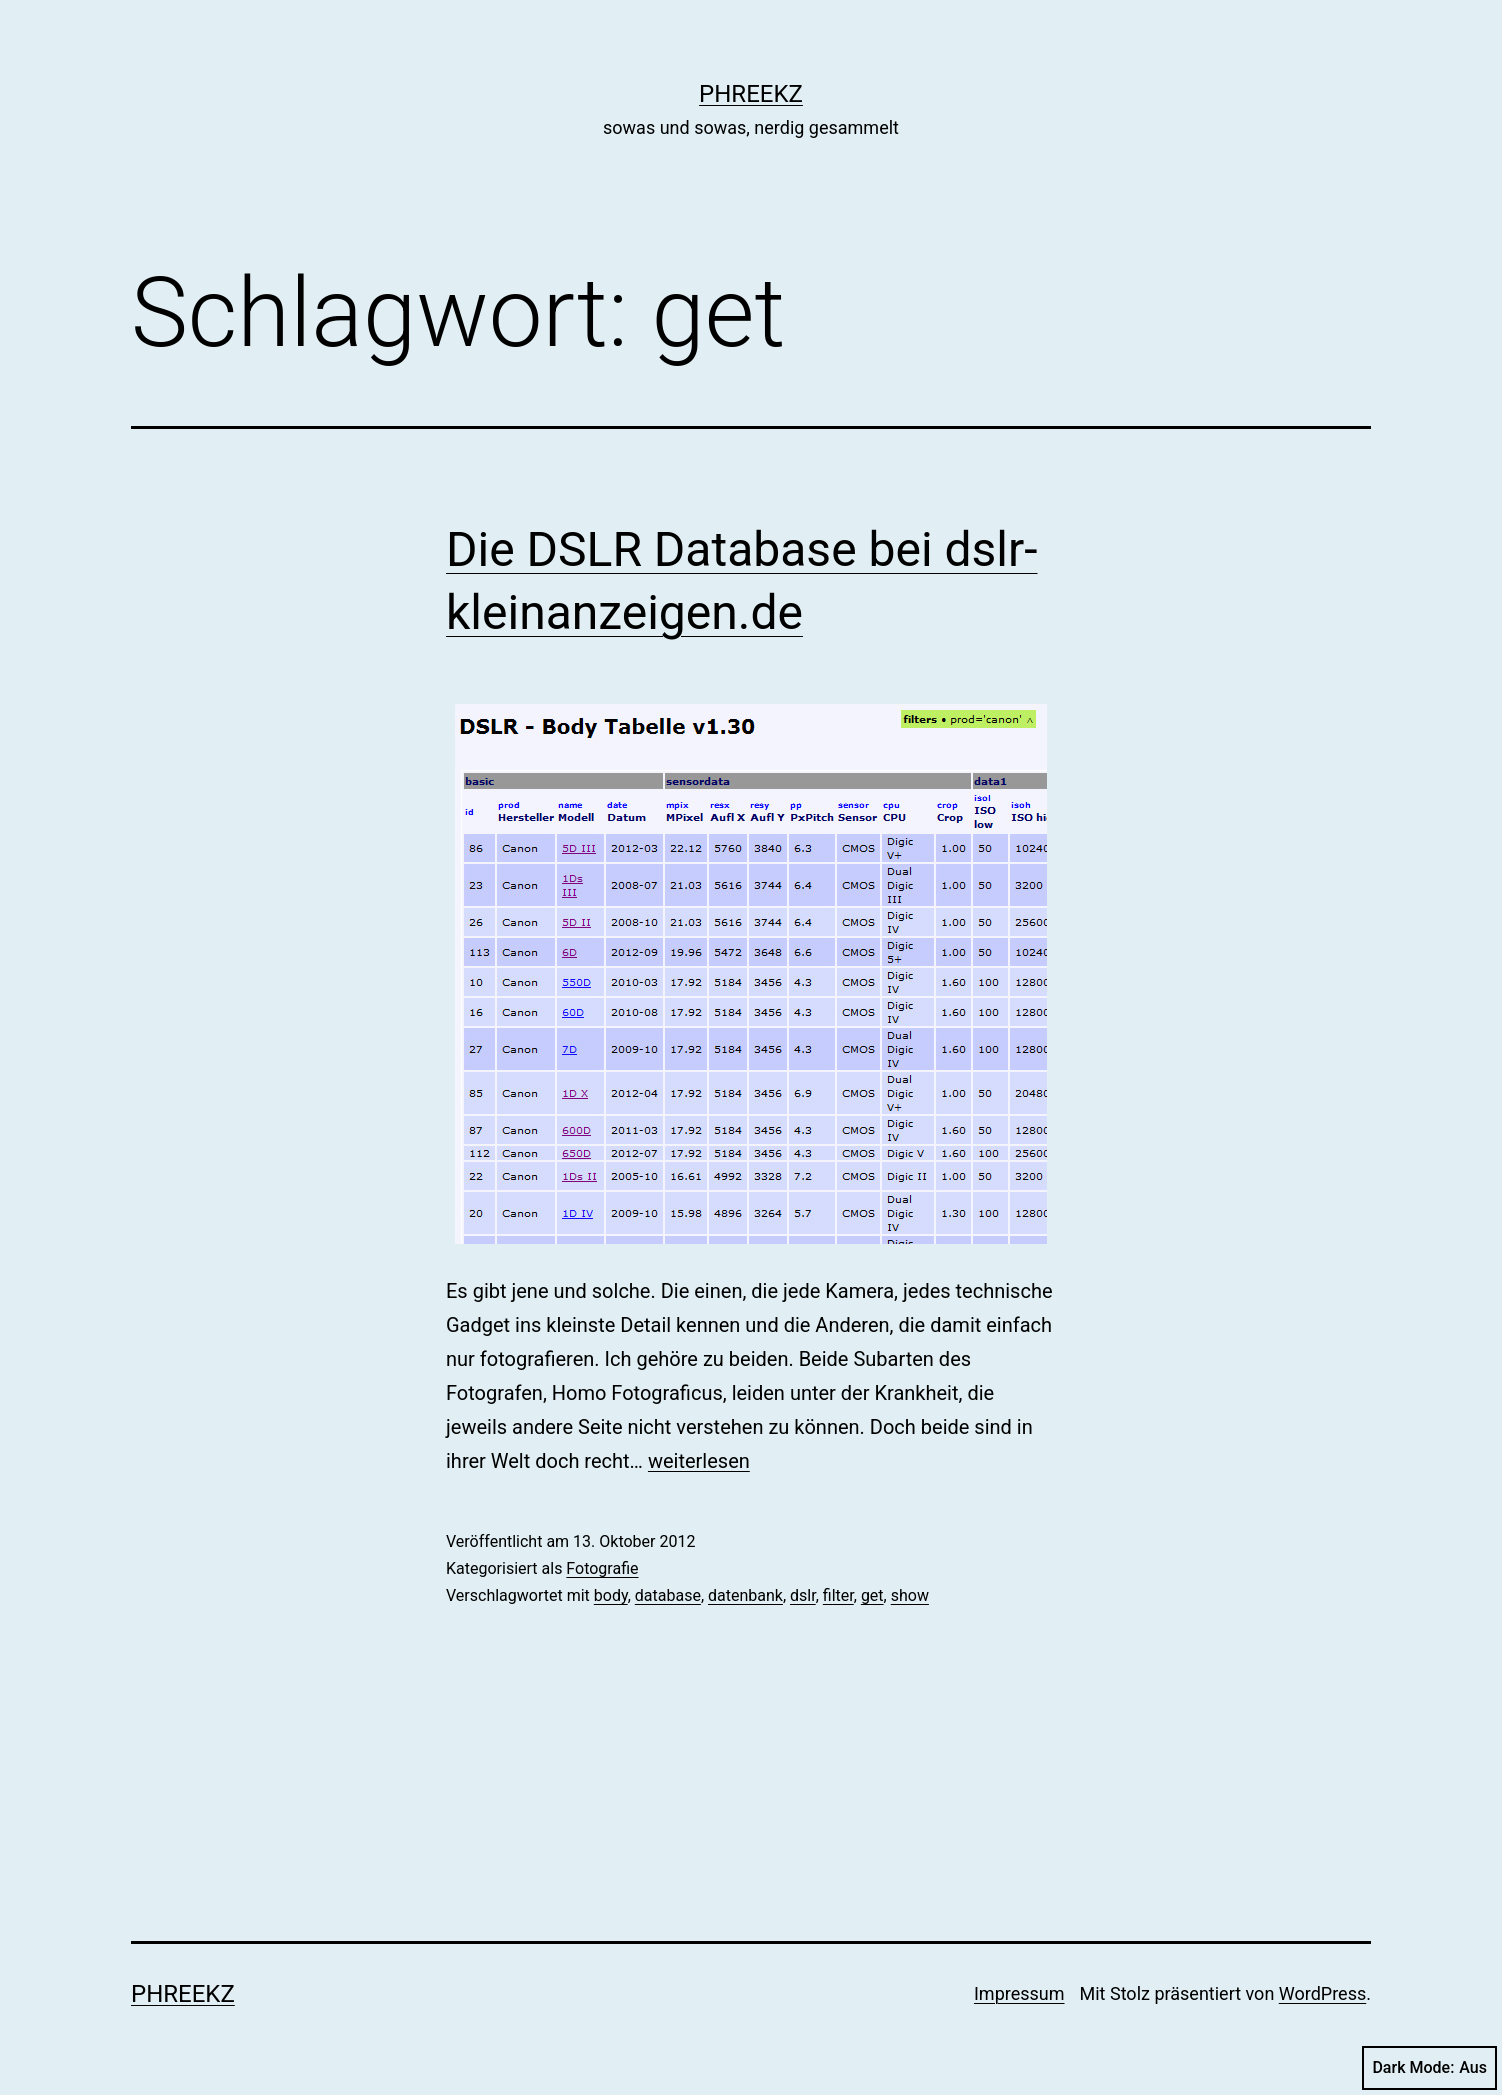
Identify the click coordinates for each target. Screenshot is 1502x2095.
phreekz (751, 94)
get (872, 1595)
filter (838, 1595)
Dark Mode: (1429, 2068)
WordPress (1322, 1993)
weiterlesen (699, 1461)
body (611, 1595)
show (910, 1595)
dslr (803, 1595)
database (668, 1595)
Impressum (1019, 1993)
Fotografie (602, 1568)
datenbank (745, 1595)
